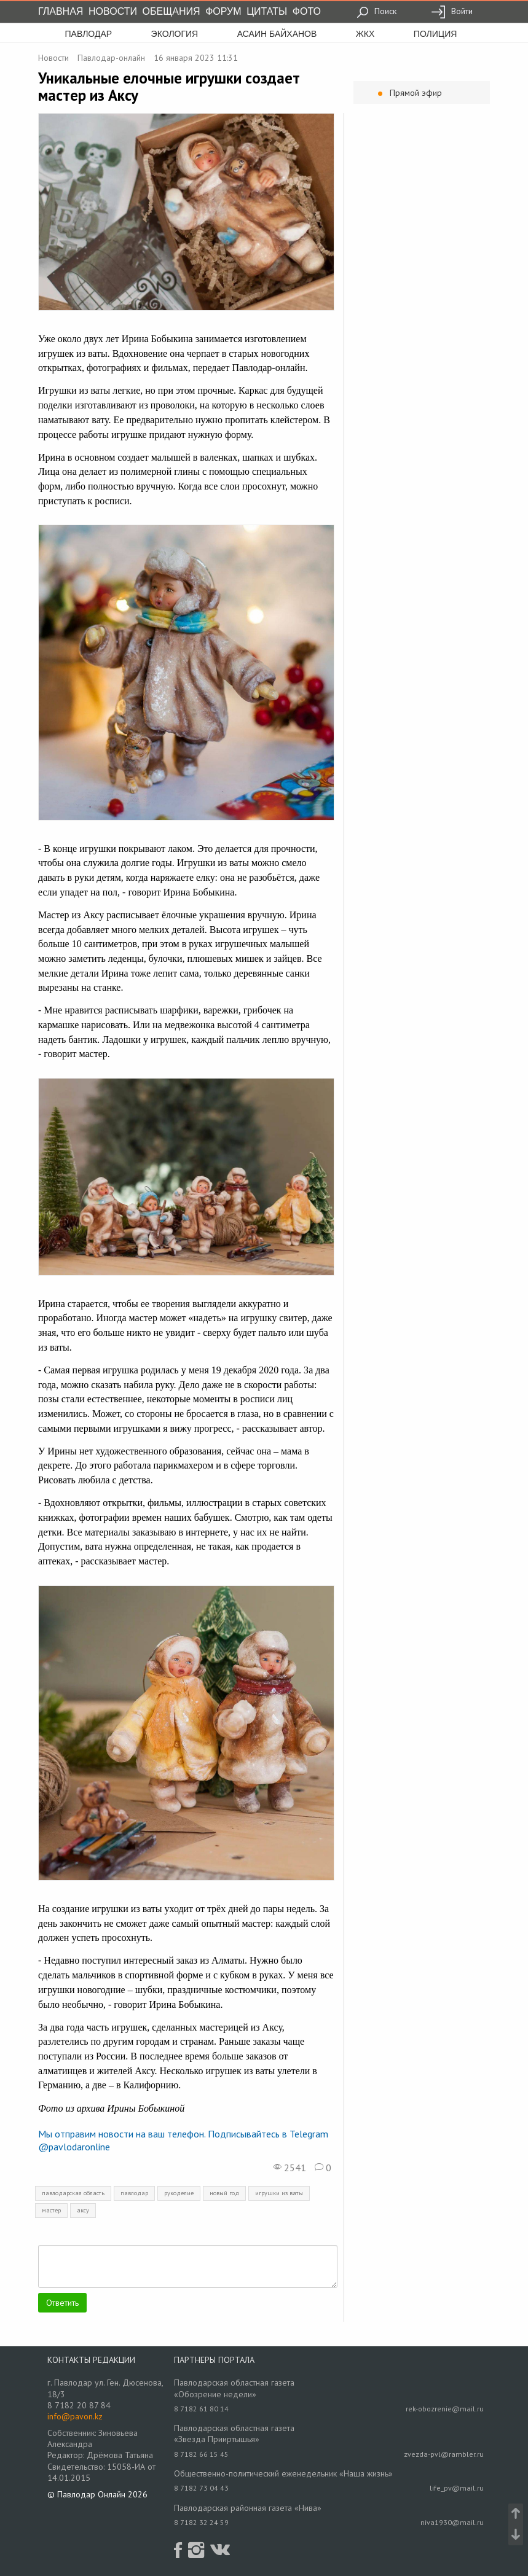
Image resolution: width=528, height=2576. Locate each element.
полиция (435, 34)
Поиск (376, 11)
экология (175, 34)
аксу (83, 2210)
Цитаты (266, 11)
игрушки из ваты (279, 2193)
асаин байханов (277, 34)
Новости (113, 11)
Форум (223, 11)
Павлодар (88, 34)
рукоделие (179, 2193)
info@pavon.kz (75, 2416)
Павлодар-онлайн (111, 57)
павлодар (134, 2193)
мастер (51, 2210)
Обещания (171, 11)
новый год (224, 2193)
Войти (452, 11)
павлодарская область (73, 2193)
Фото (307, 11)
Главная (60, 11)
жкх (365, 34)
